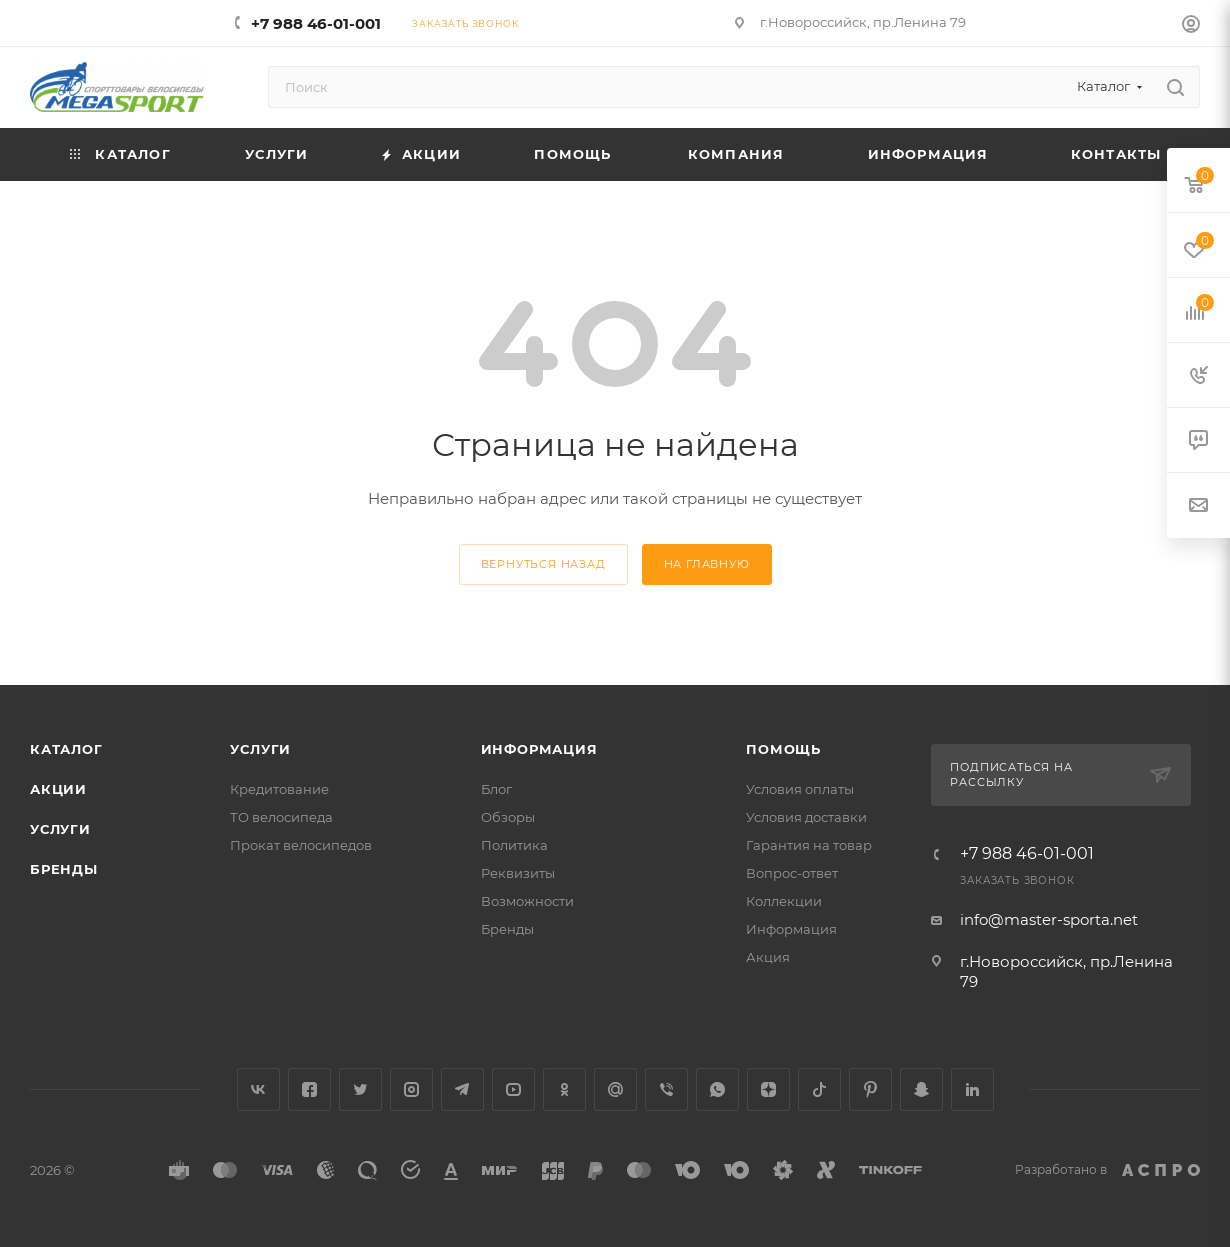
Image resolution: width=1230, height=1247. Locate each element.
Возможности (527, 901)
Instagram (411, 1089)
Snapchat (921, 1089)
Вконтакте (258, 1089)
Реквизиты (518, 873)
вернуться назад (543, 564)
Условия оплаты (800, 789)
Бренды (64, 869)
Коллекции (784, 901)
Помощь (783, 749)
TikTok (819, 1089)
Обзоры (508, 817)
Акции (58, 789)
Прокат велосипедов (301, 845)
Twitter (360, 1089)
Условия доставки (806, 817)
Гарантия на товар (809, 845)
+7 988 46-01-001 (316, 23)
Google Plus (615, 1089)
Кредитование (279, 789)
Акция (768, 957)
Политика (514, 845)
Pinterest (870, 1089)
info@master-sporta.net (1049, 919)
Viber (666, 1089)
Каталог (66, 749)
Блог (496, 789)
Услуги (60, 829)
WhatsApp (717, 1089)
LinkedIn (972, 1089)
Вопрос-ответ (792, 873)
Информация (539, 749)
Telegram (462, 1089)
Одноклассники (564, 1089)
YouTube (513, 1089)
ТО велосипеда (281, 817)
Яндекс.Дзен (768, 1089)
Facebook (309, 1089)
